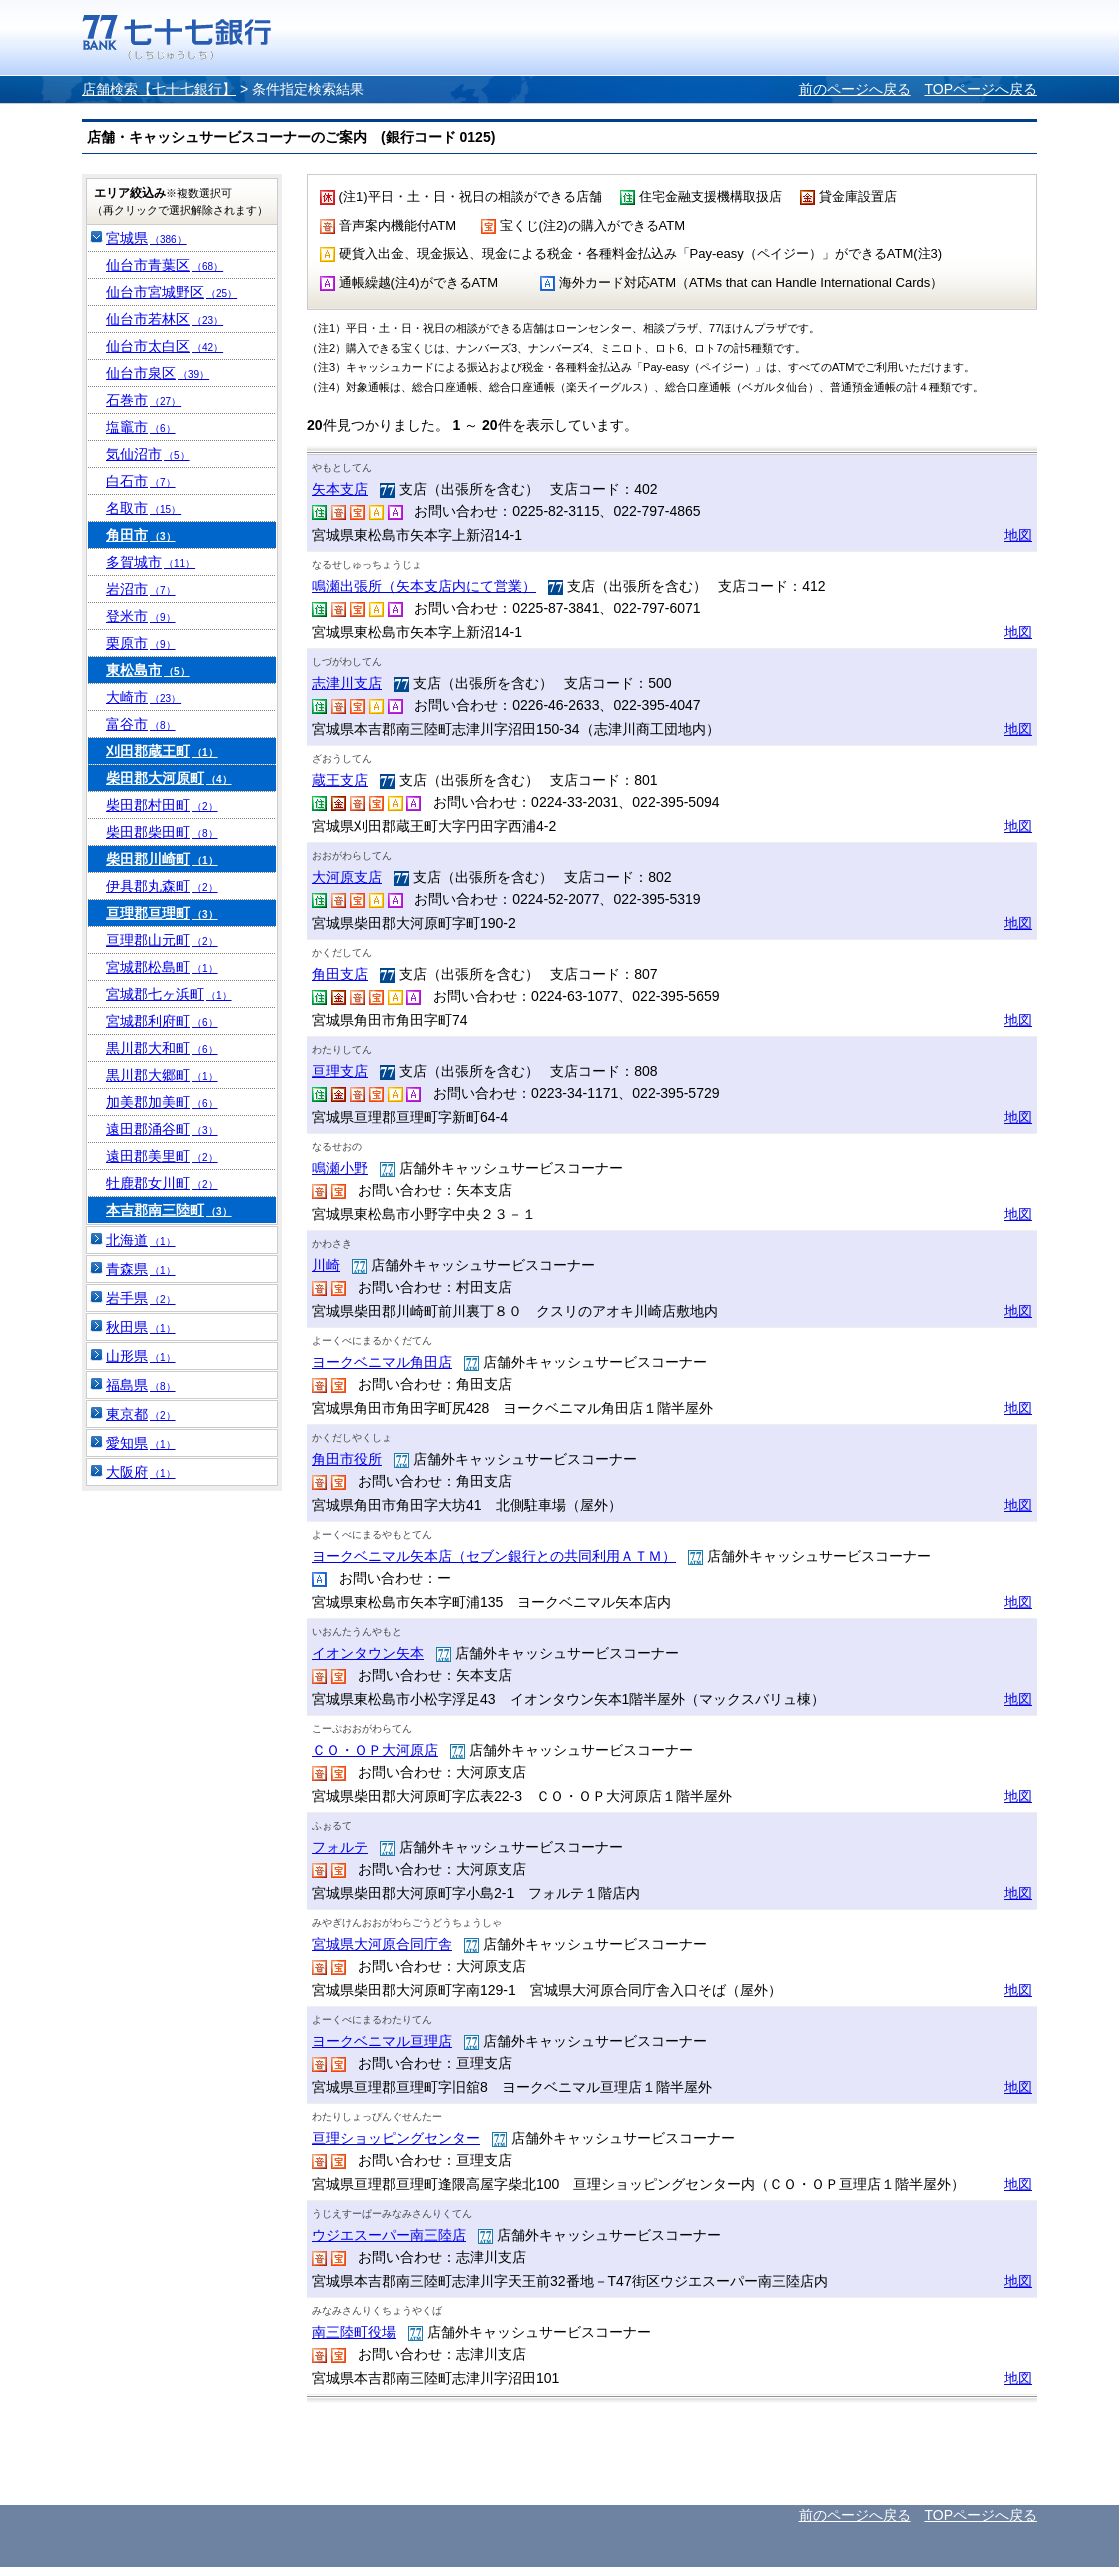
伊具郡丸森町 (162, 886)
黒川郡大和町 (162, 1048)
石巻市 (143, 400)
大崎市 (143, 697)
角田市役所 (347, 1459)
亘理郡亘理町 (162, 913)
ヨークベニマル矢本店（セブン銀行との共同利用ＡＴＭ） (494, 1556)
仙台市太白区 (164, 346)
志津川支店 (347, 683)
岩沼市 (141, 589)
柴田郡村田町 (162, 805)
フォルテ (340, 1847)
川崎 (326, 1265)
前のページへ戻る (855, 89)
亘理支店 (340, 1071)
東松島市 (148, 670)
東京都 (141, 1414)
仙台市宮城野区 (171, 292)
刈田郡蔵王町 (162, 751)
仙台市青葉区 (164, 265)
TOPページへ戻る (980, 89)
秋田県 (141, 1327)
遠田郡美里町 (162, 1156)
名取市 (143, 508)
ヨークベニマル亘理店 (382, 2041)
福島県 (141, 1385)
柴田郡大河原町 (169, 778)
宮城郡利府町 (162, 1021)
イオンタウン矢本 (368, 1653)
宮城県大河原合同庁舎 (382, 1944)
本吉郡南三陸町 (169, 1210)
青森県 (141, 1269)
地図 (1018, 535)
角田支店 (340, 974)
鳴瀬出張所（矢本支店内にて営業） (424, 586)
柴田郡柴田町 (162, 832)
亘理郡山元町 (162, 940)
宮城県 (146, 238)
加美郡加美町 (162, 1102)
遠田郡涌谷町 (162, 1129)
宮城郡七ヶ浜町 (169, 994)
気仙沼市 (148, 454)
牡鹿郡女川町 (162, 1183)
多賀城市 (150, 562)
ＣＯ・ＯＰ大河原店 (375, 1750)
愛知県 (141, 1443)
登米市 (141, 616)
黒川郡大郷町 (162, 1075)
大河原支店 (347, 877)
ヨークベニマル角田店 (382, 1362)
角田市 (141, 535)
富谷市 (141, 724)
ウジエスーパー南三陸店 (389, 2235)
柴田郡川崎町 (162, 859)
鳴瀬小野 (340, 1168)
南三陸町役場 (354, 2332)
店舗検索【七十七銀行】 (159, 89)
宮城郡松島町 (162, 967)
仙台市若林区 (164, 319)
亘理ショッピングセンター (396, 2138)
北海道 (141, 1240)
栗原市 (141, 643)
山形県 (141, 1356)
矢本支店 (340, 489)
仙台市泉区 (157, 373)
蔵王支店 (340, 780)
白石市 (141, 481)
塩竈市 (141, 427)
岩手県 (141, 1298)
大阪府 (141, 1472)
